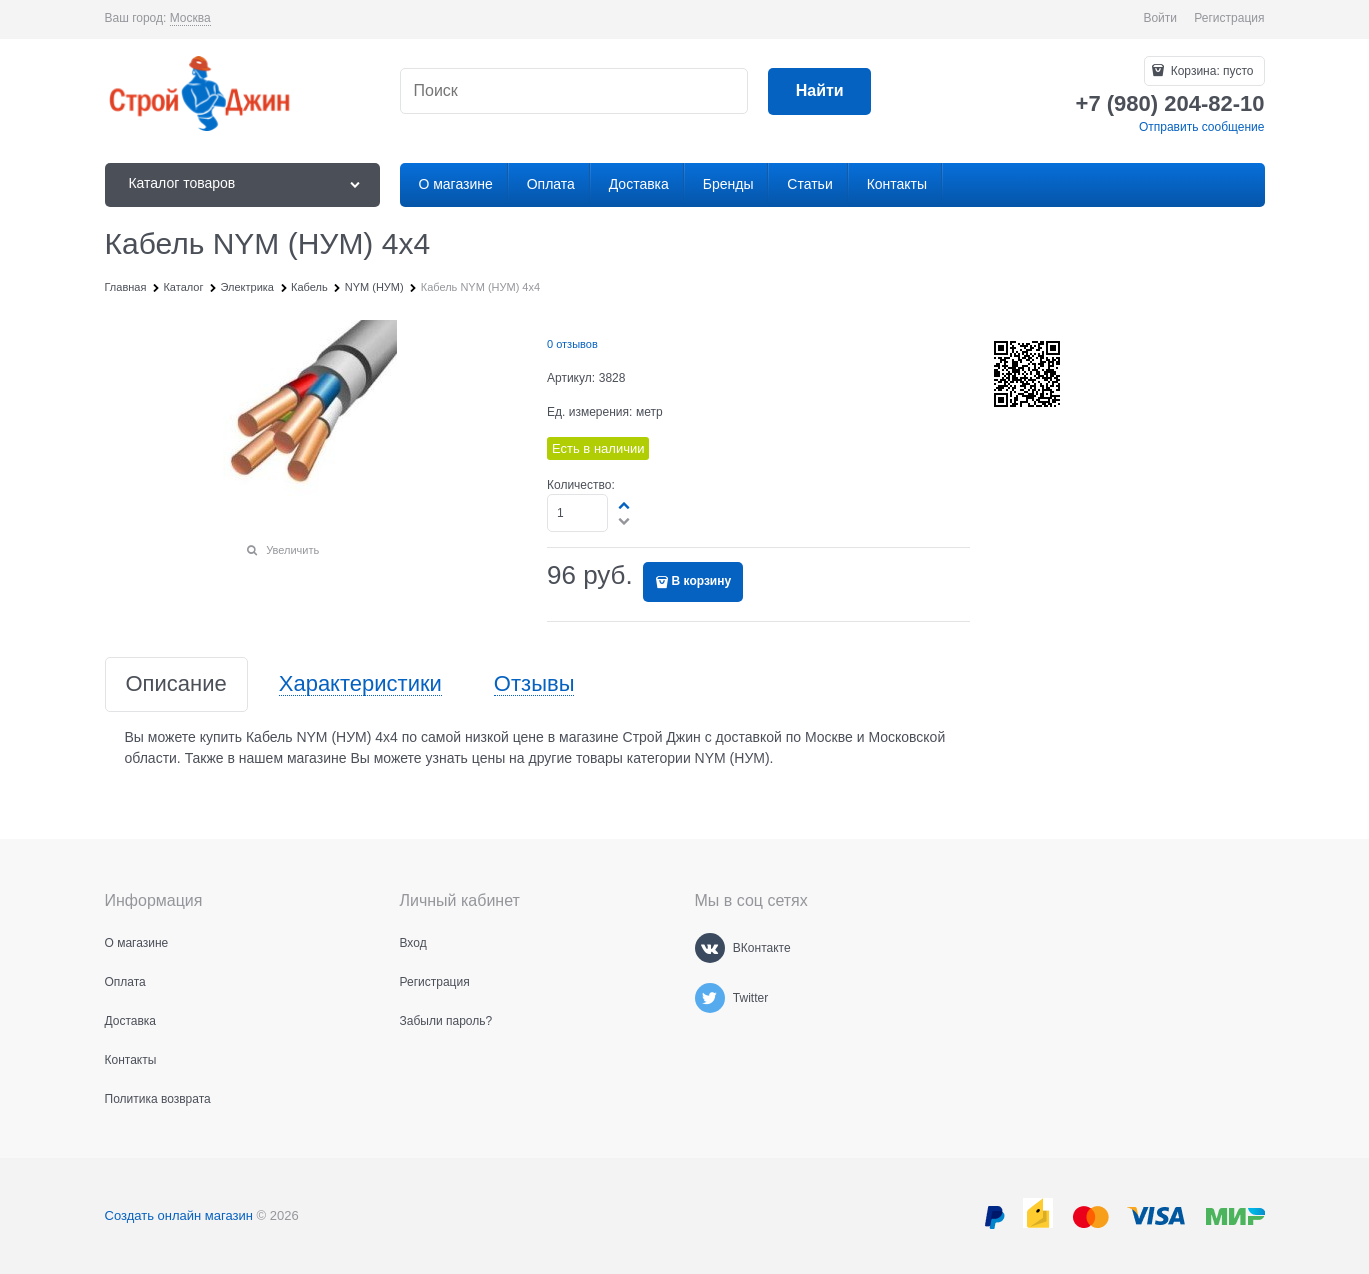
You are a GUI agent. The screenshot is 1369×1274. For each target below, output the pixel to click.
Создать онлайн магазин (179, 1215)
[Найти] (819, 91)
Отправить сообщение (1202, 127)
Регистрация (1229, 18)
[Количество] (577, 513)
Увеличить (292, 550)
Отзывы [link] (534, 684)
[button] (625, 505)
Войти (1160, 18)
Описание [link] (176, 684)
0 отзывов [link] (572, 344)
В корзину (702, 581)
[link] (190, 18)
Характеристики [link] (360, 684)
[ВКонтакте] (710, 948)
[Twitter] (710, 998)
